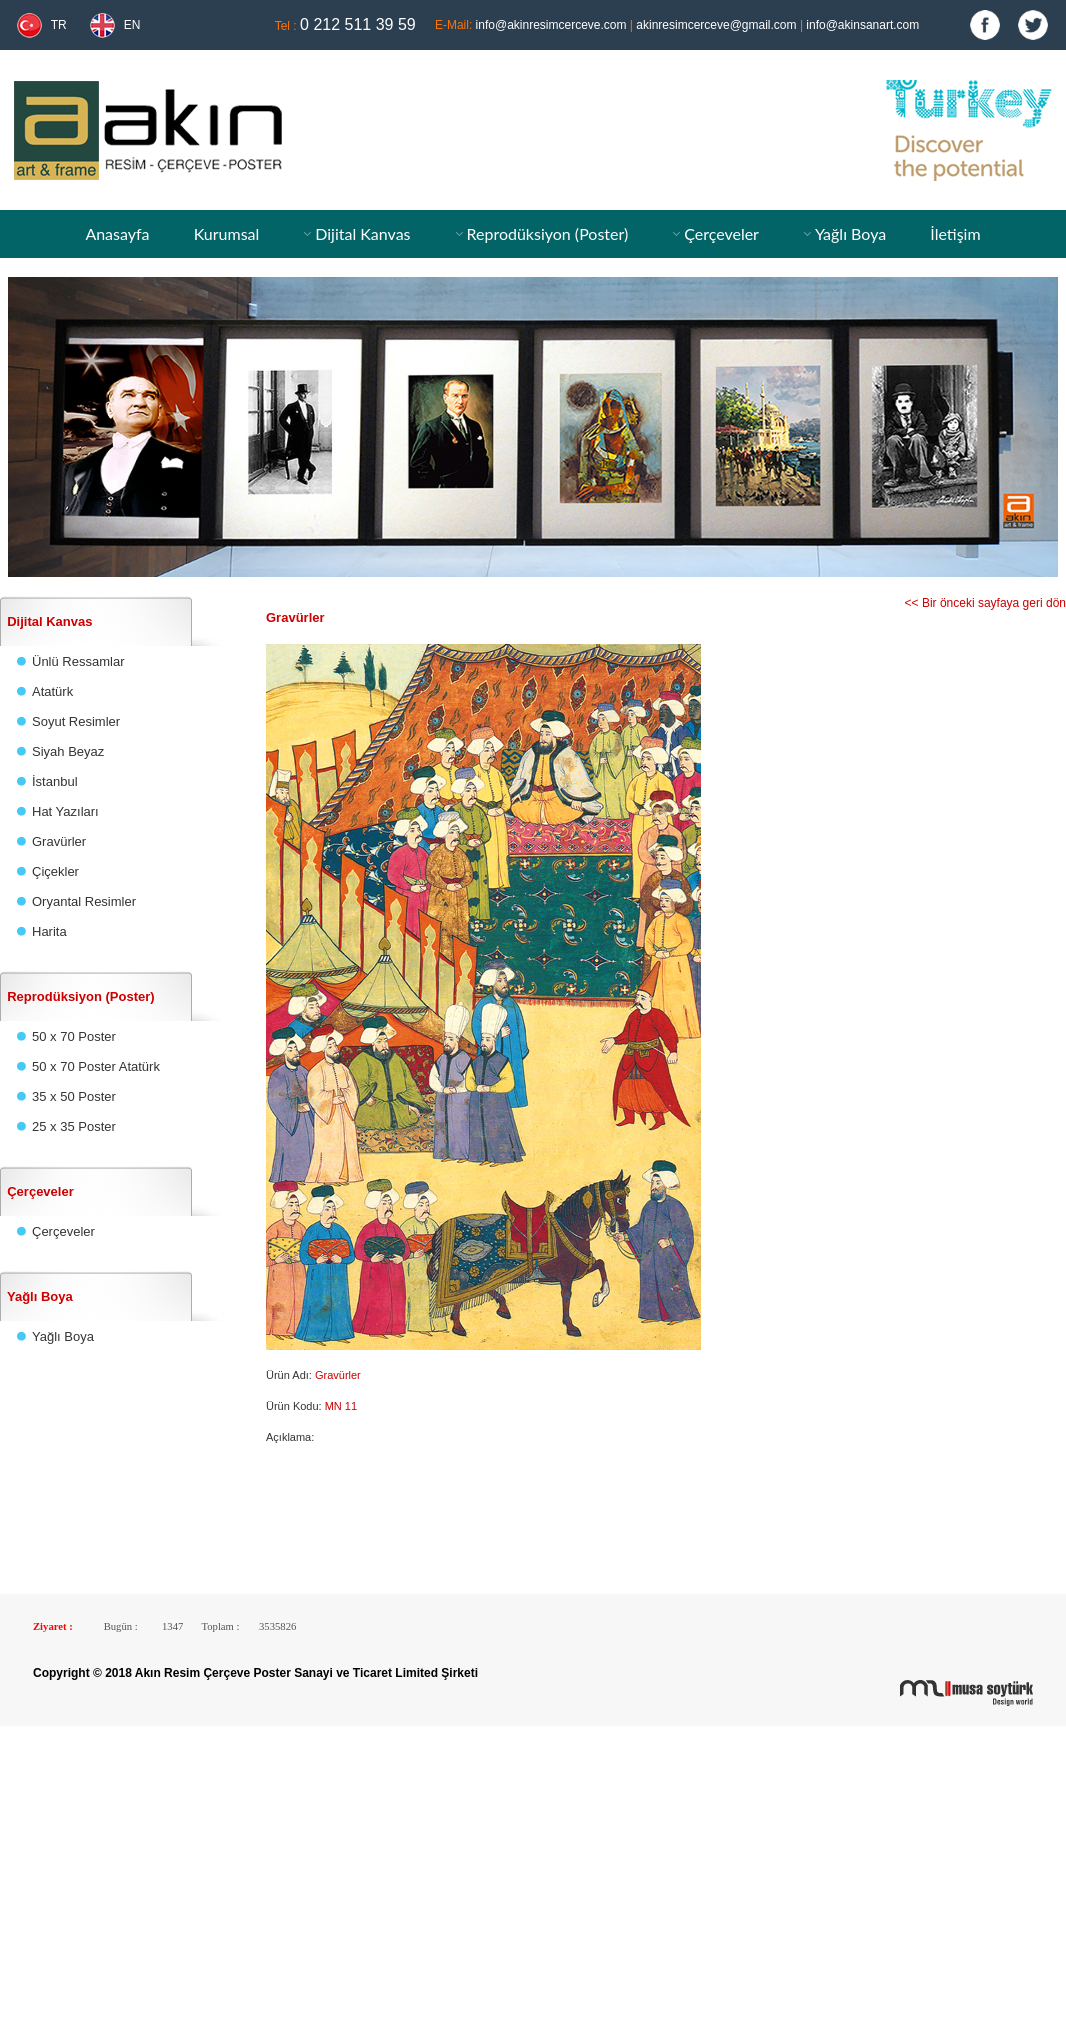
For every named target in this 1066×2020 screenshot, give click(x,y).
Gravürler (59, 841)
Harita (49, 931)
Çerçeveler (721, 233)
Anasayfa (117, 233)
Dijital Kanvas (362, 233)
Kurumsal (227, 233)
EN (132, 25)
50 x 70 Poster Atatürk (96, 1066)
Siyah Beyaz (68, 751)
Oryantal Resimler (84, 901)
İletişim (955, 233)
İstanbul (55, 781)
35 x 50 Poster (74, 1096)
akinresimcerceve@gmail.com (716, 25)
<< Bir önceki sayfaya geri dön (985, 603)
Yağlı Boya (850, 233)
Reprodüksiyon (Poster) (547, 233)
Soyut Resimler (76, 721)
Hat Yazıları (65, 811)
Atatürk (52, 691)
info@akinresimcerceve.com (551, 25)
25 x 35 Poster (74, 1126)
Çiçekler (55, 871)
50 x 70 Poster (74, 1036)
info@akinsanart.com (862, 25)
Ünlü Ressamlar (78, 661)
